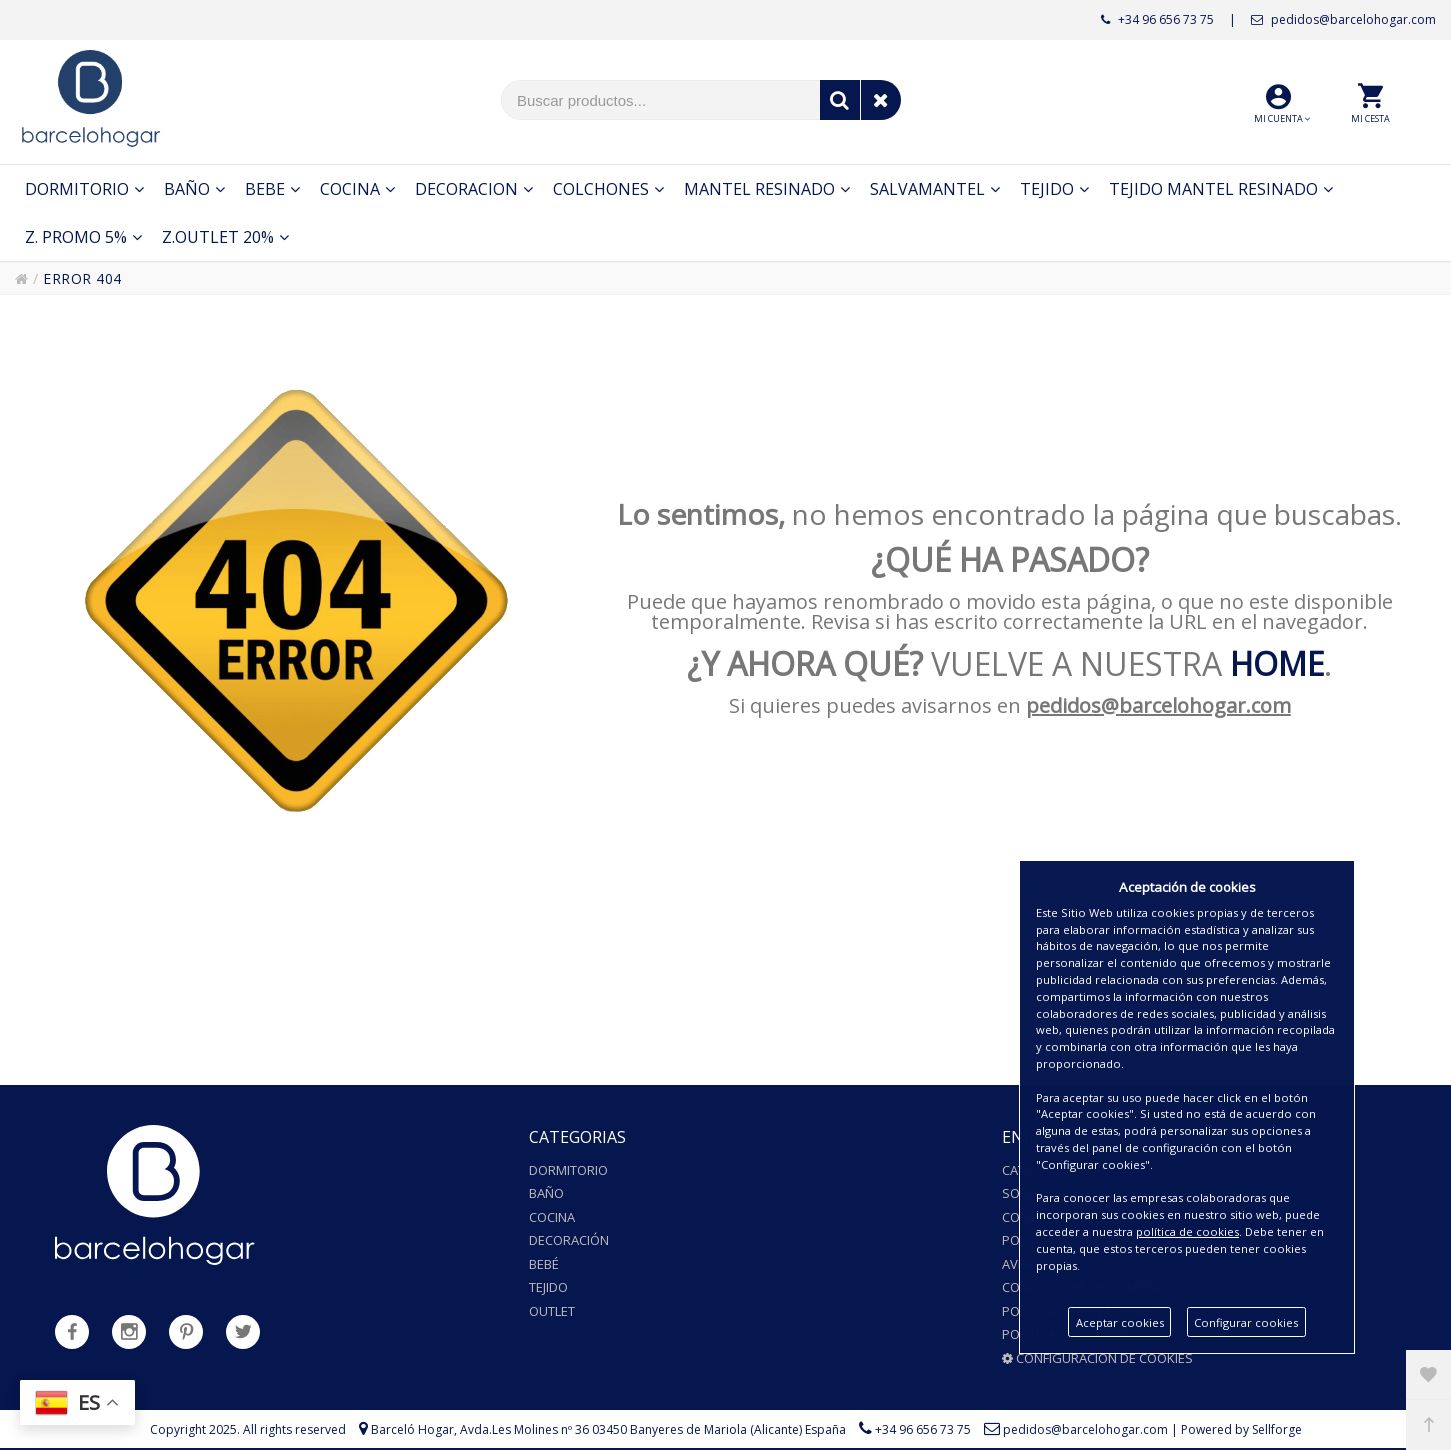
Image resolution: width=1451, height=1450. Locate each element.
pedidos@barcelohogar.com (1343, 19)
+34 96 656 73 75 (1157, 19)
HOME (1277, 663)
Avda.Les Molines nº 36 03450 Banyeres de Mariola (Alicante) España (653, 1429)
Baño (546, 1193)
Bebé (544, 1264)
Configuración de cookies (1097, 1358)
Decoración (569, 1240)
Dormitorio (568, 1170)
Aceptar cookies (1120, 1322)
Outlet (552, 1311)
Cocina (552, 1217)
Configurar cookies (1246, 1322)
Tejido (548, 1287)
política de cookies (1187, 1231)
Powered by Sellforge (1241, 1429)
